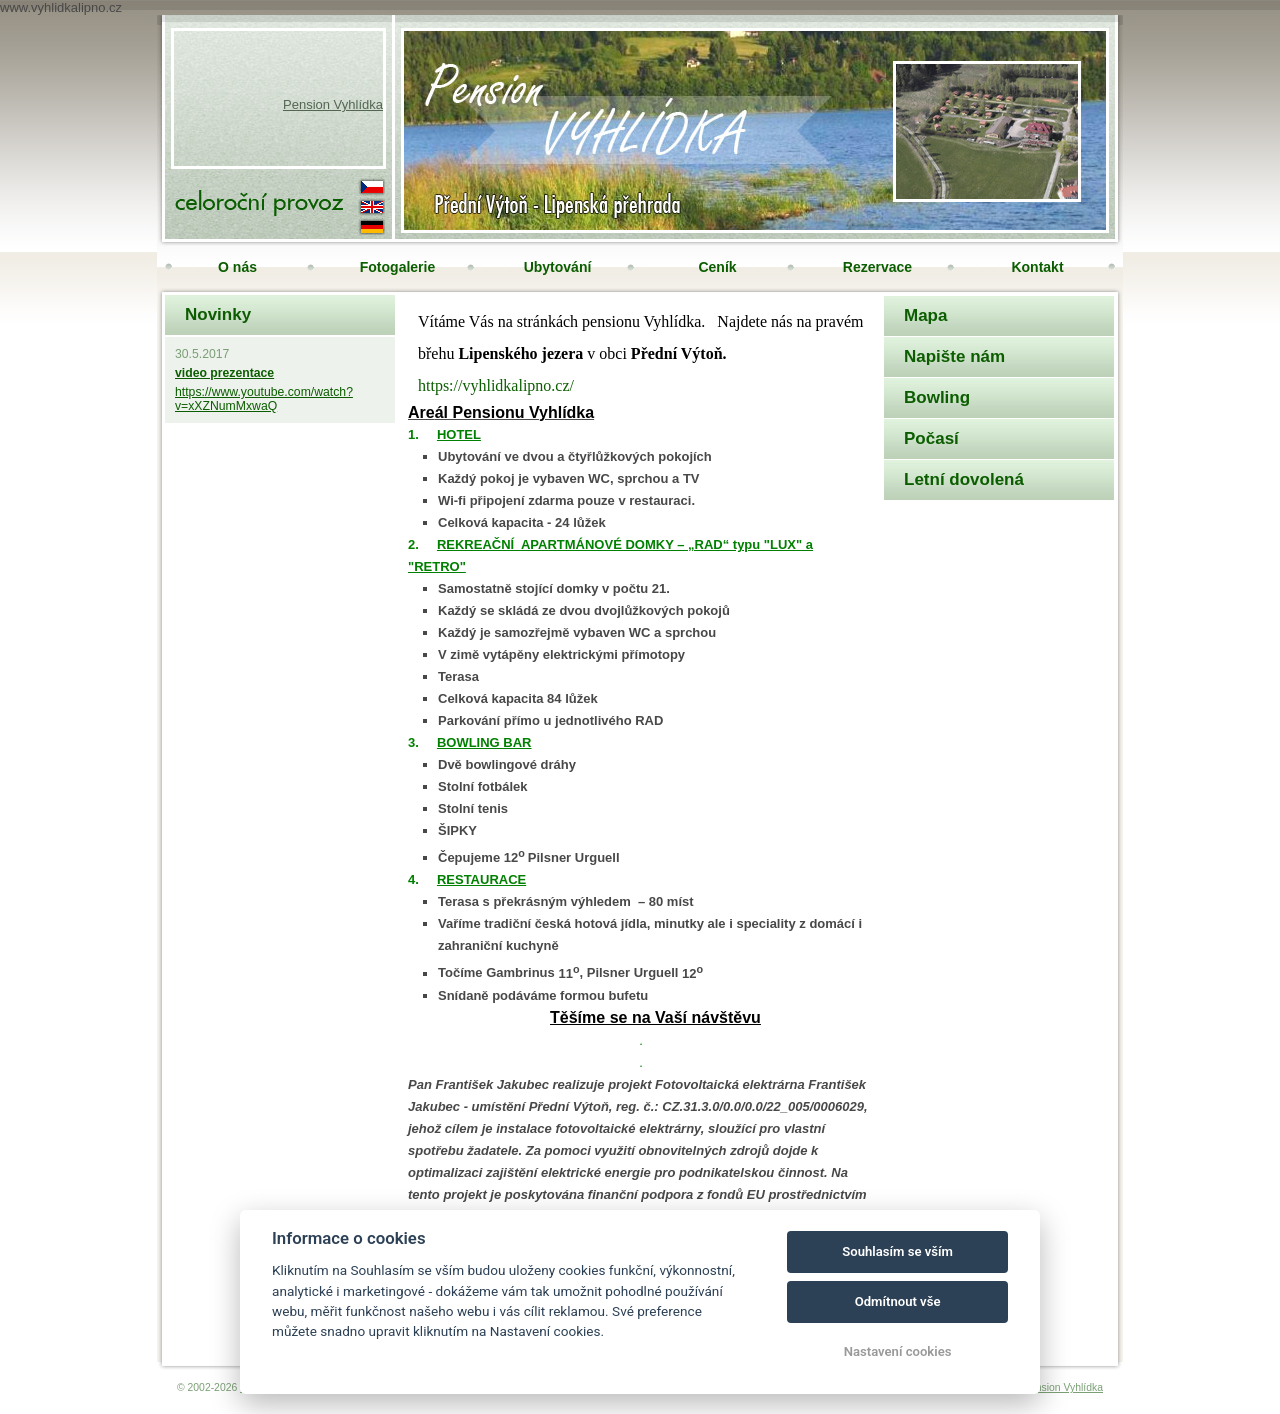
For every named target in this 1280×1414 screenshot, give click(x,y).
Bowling (937, 397)
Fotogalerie (397, 267)
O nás (237, 267)
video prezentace (224, 373)
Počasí (931, 438)
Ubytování (558, 267)
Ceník (717, 267)
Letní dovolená (964, 479)
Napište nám (954, 356)
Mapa (925, 315)
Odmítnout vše (898, 1301)
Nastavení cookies (898, 1351)
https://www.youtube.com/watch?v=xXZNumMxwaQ (264, 399)
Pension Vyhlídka (333, 104)
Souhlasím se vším (897, 1251)
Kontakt (1037, 267)
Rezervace (877, 267)
